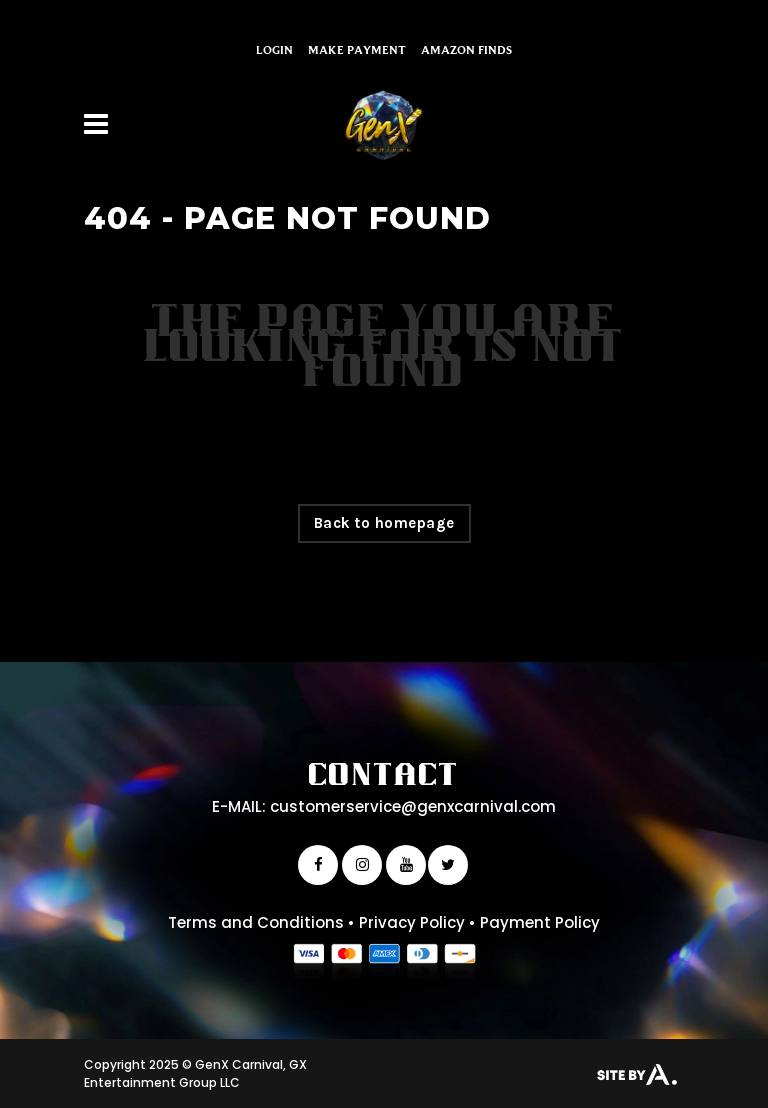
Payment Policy (540, 922)
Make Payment (357, 49)
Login (274, 49)
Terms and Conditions (256, 922)
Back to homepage (384, 523)
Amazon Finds (466, 49)
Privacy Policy (412, 922)
